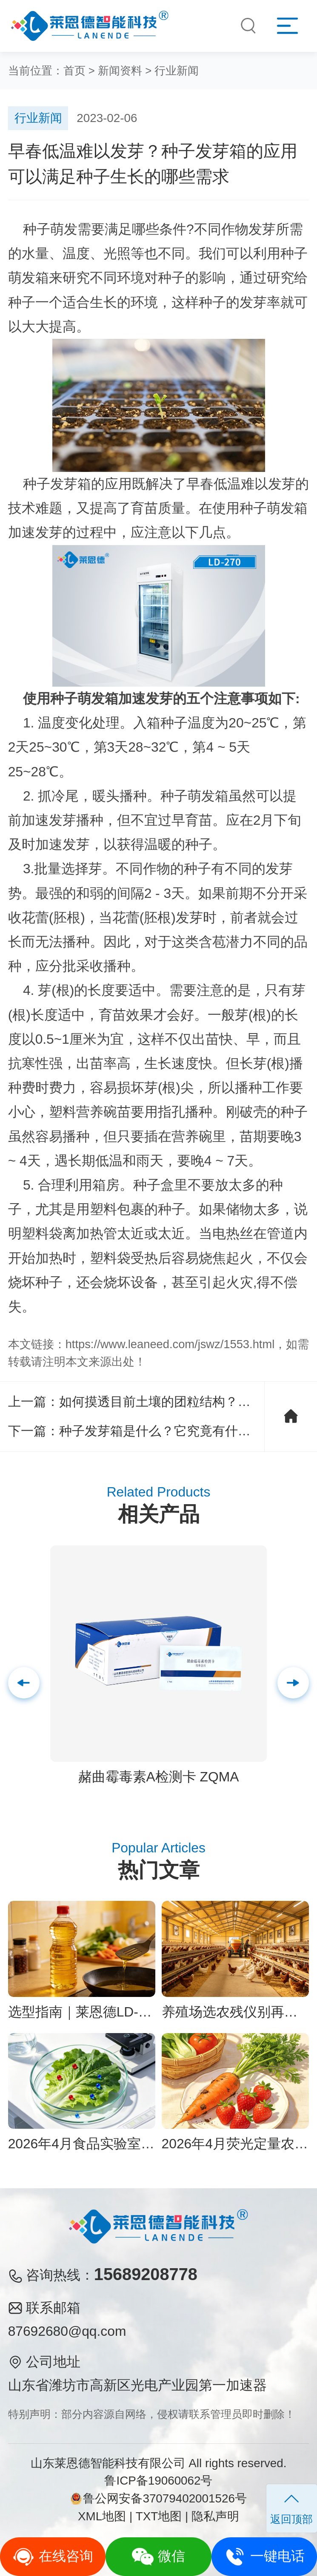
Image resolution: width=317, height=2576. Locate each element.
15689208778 (145, 2274)
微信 (159, 2557)
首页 (74, 71)
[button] (293, 1683)
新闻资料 (120, 71)
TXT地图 (159, 2516)
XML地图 (102, 2516)
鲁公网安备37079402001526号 (158, 2498)
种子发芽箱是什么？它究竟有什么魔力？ (174, 1431)
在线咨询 (52, 2557)
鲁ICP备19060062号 (158, 2480)
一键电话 (264, 2557)
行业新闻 (176, 71)
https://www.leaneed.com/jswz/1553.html (170, 1344)
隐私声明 (215, 2516)
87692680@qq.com (67, 2331)
